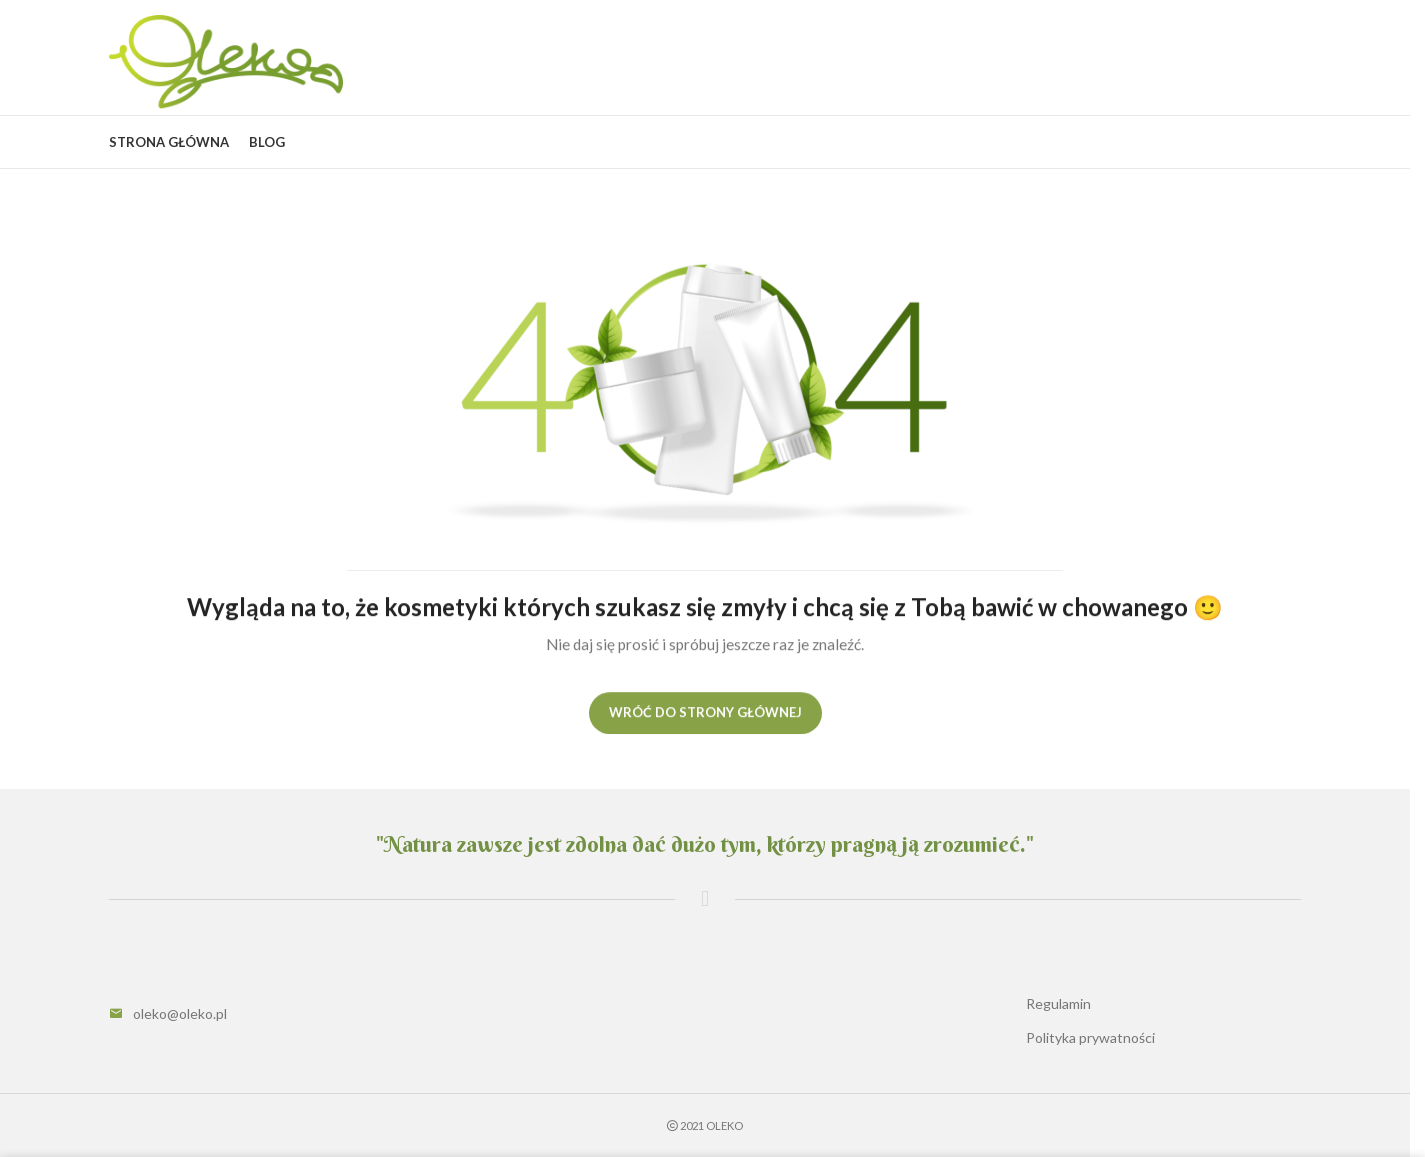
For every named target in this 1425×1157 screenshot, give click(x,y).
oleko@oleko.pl (180, 1013)
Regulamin (1058, 1003)
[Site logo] (226, 60)
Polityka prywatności (1090, 1037)
